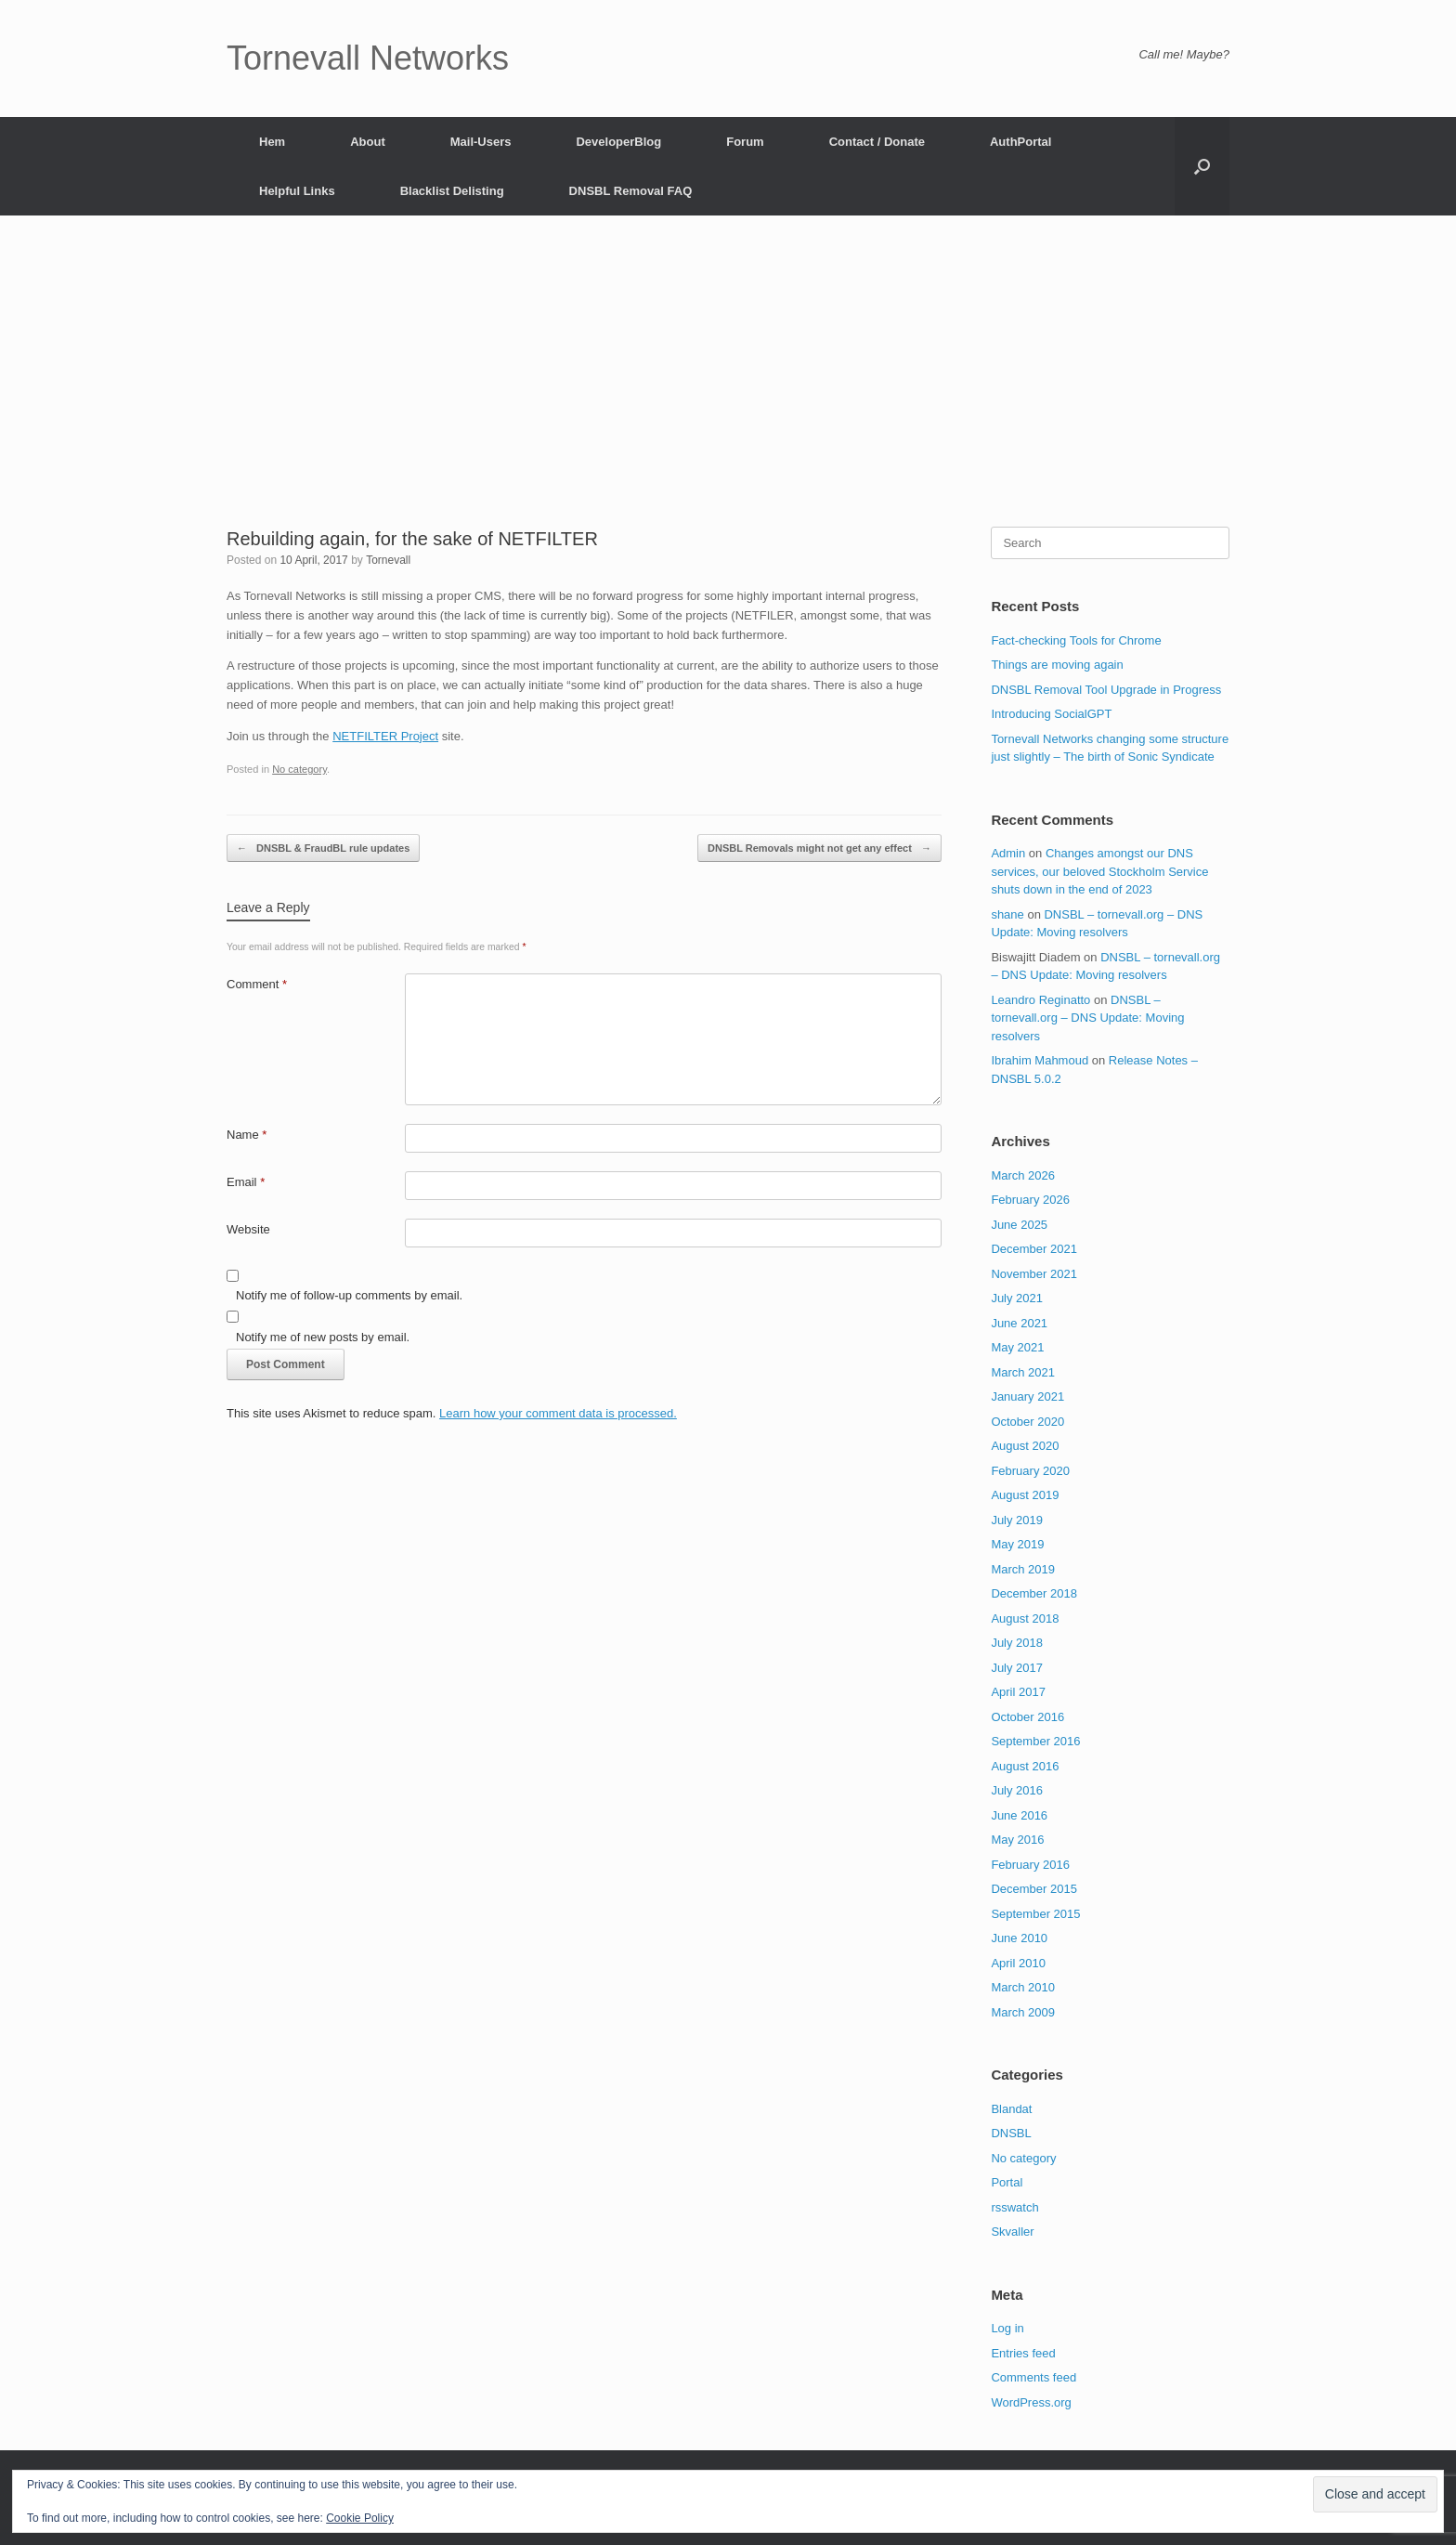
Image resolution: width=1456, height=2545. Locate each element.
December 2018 (1034, 1593)
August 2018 (1025, 1618)
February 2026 (1030, 1200)
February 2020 (1030, 1471)
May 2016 (1017, 1840)
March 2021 (1023, 1372)
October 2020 (1027, 1422)
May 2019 (1017, 1544)
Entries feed (1023, 2353)
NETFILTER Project (385, 736)
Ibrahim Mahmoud (1039, 1060)
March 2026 (1023, 1175)
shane (1007, 914)
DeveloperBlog (618, 142)
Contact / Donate (877, 142)
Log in (1007, 2328)
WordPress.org (1031, 2402)
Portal (1006, 2182)
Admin (1008, 853)
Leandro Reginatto (1040, 1000)
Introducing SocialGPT (1051, 714)
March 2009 (1023, 2012)
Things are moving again (1057, 665)
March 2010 (1023, 1987)
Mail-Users (481, 142)
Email (246, 1182)
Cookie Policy (360, 2518)
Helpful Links (297, 191)
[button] (1202, 166)
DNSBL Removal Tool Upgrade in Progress (1106, 690)
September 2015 (1035, 1914)
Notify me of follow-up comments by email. (349, 1295)
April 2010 (1018, 1963)
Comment (257, 984)
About (367, 142)
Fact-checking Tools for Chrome (1076, 640)
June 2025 (1019, 1225)
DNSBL (1011, 2133)
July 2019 (1017, 1520)
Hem (272, 142)
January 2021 (1027, 1396)
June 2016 (1019, 1815)
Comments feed (1033, 2377)
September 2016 (1035, 1741)
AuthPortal (1020, 142)
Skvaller (1012, 2231)
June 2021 (1019, 1323)
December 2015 (1034, 1889)
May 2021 (1017, 1347)
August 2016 (1025, 1766)
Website (248, 1229)
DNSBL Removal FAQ (631, 191)
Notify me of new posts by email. (323, 1337)
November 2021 (1034, 1274)
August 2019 (1025, 1495)
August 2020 (1025, 1446)
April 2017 (1018, 1692)
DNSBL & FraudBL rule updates (323, 848)
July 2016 (1017, 1790)
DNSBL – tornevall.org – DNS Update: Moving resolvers (1087, 1018)
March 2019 (1023, 1569)
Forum (744, 142)
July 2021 (1017, 1298)
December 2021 (1034, 1249)
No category (299, 769)
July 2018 (1017, 1643)
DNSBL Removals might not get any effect (819, 848)
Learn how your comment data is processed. (558, 1413)
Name (246, 1135)
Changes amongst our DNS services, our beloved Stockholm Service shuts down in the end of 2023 (1099, 871)
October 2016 (1027, 1717)
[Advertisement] (728, 387)
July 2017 (1017, 1668)
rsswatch (1014, 2207)
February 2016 (1030, 1865)
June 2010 (1019, 1938)
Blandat (1011, 2109)
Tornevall (388, 560)
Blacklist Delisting (452, 191)
